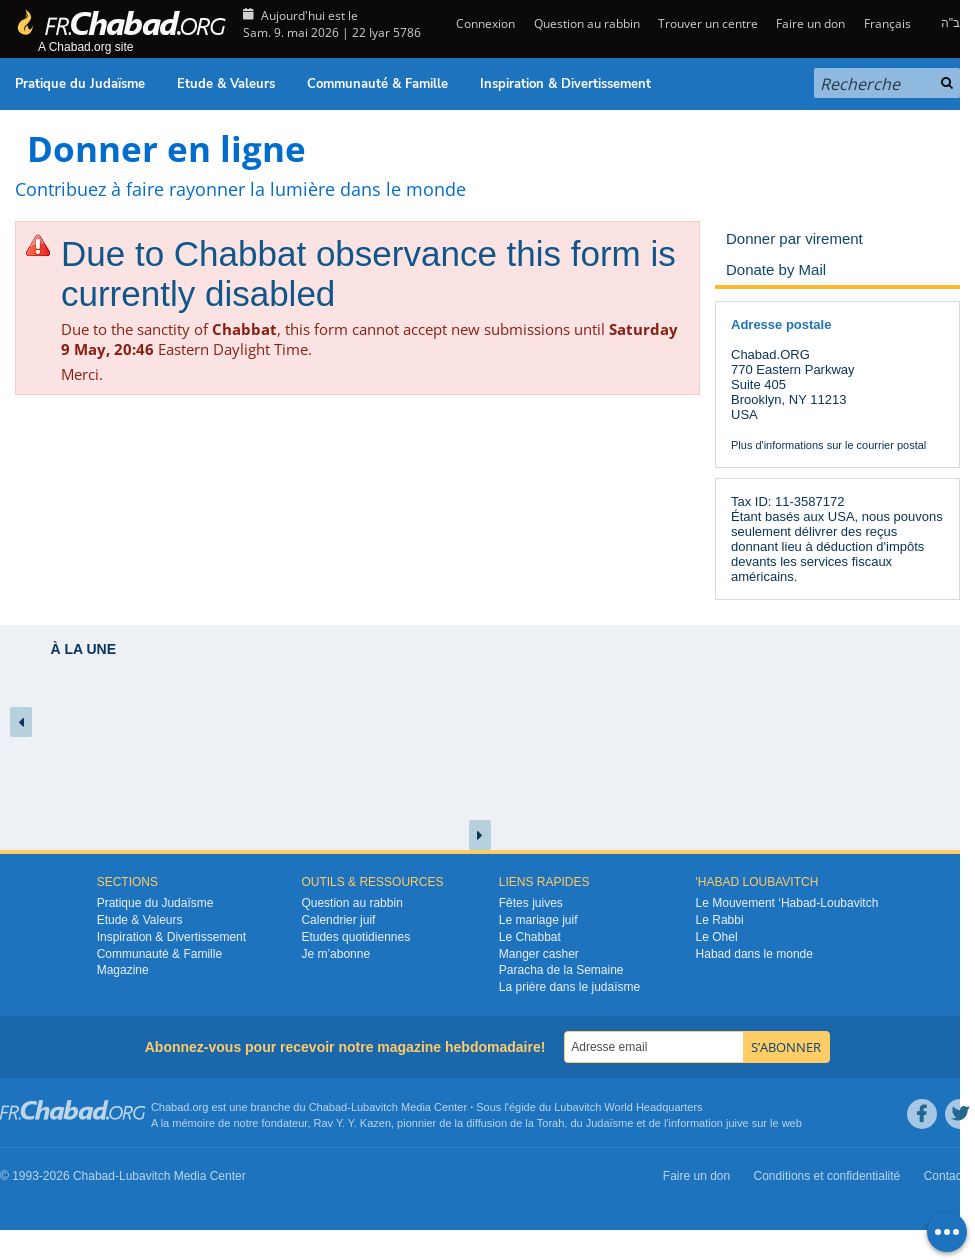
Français (887, 23)
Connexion (484, 23)
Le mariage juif (538, 920)
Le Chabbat (530, 937)
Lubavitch (374, 1107)
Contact (944, 1176)
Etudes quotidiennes (355, 937)
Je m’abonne (335, 954)
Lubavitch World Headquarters (628, 1107)
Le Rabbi (720, 920)
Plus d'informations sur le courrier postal (828, 445)
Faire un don (810, 23)
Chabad (328, 1107)
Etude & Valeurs (226, 84)
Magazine (123, 970)
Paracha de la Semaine (561, 970)
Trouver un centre (708, 23)
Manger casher (539, 954)
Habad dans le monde (754, 954)
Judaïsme (610, 1123)
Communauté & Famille (377, 84)
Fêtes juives (531, 903)
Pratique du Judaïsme (80, 84)
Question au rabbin (587, 23)
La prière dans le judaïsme (569, 987)
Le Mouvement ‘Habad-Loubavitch (787, 903)
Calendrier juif (338, 920)
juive (737, 1123)
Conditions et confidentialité (827, 1176)
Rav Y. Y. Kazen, (354, 1123)
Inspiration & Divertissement (565, 84)
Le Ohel (717, 937)
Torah (551, 1123)
